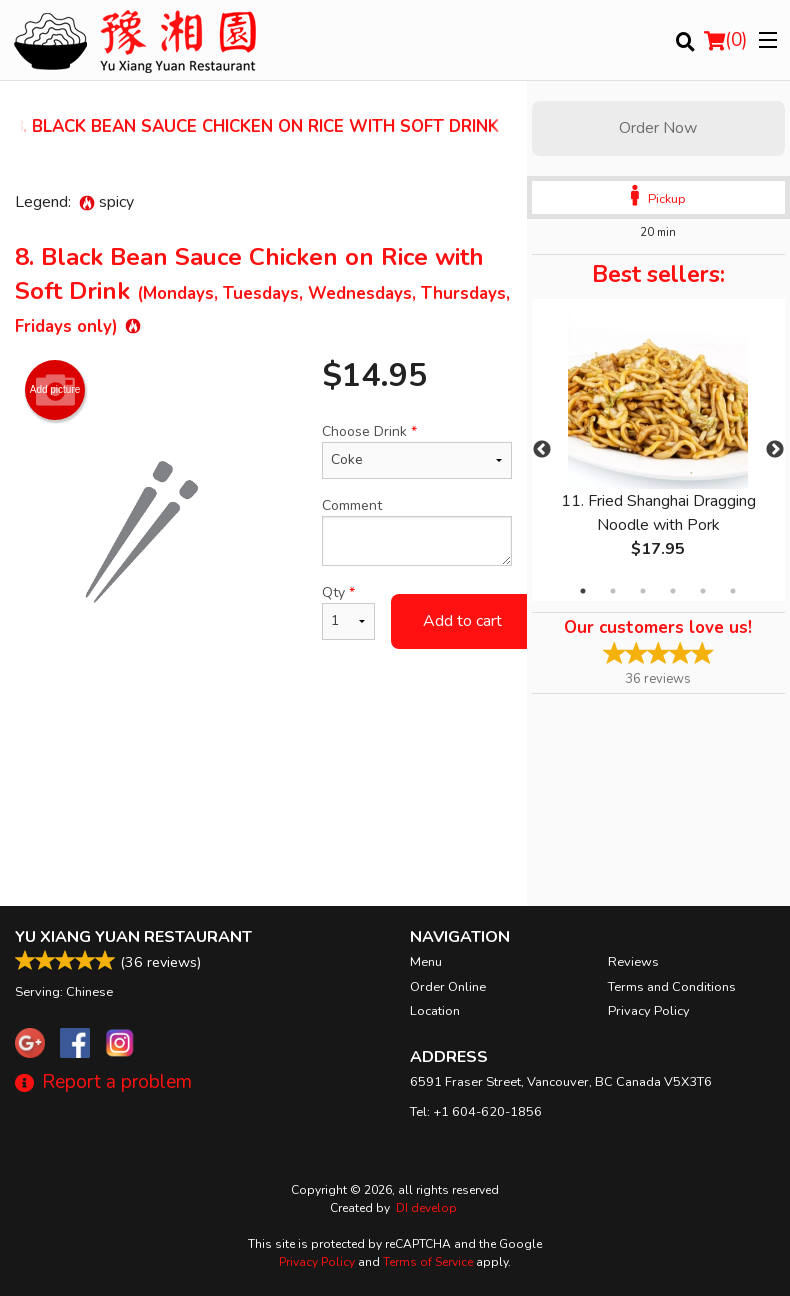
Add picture (55, 390)
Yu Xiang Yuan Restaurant (133, 937)
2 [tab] (613, 591)
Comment (416, 531)
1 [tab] (583, 591)
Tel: (476, 1112)
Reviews (633, 962)
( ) (726, 40)
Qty (348, 611)
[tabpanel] (658, 450)
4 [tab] (673, 591)
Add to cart (462, 621)
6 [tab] (733, 591)
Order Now (658, 128)
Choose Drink (416, 450)
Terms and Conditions (672, 987)
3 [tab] (643, 591)
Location (435, 1011)
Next (775, 450)
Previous (542, 450)
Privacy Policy (649, 1011)
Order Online (448, 987)
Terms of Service (428, 1262)
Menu (426, 962)
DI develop (426, 1208)
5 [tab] (703, 591)
